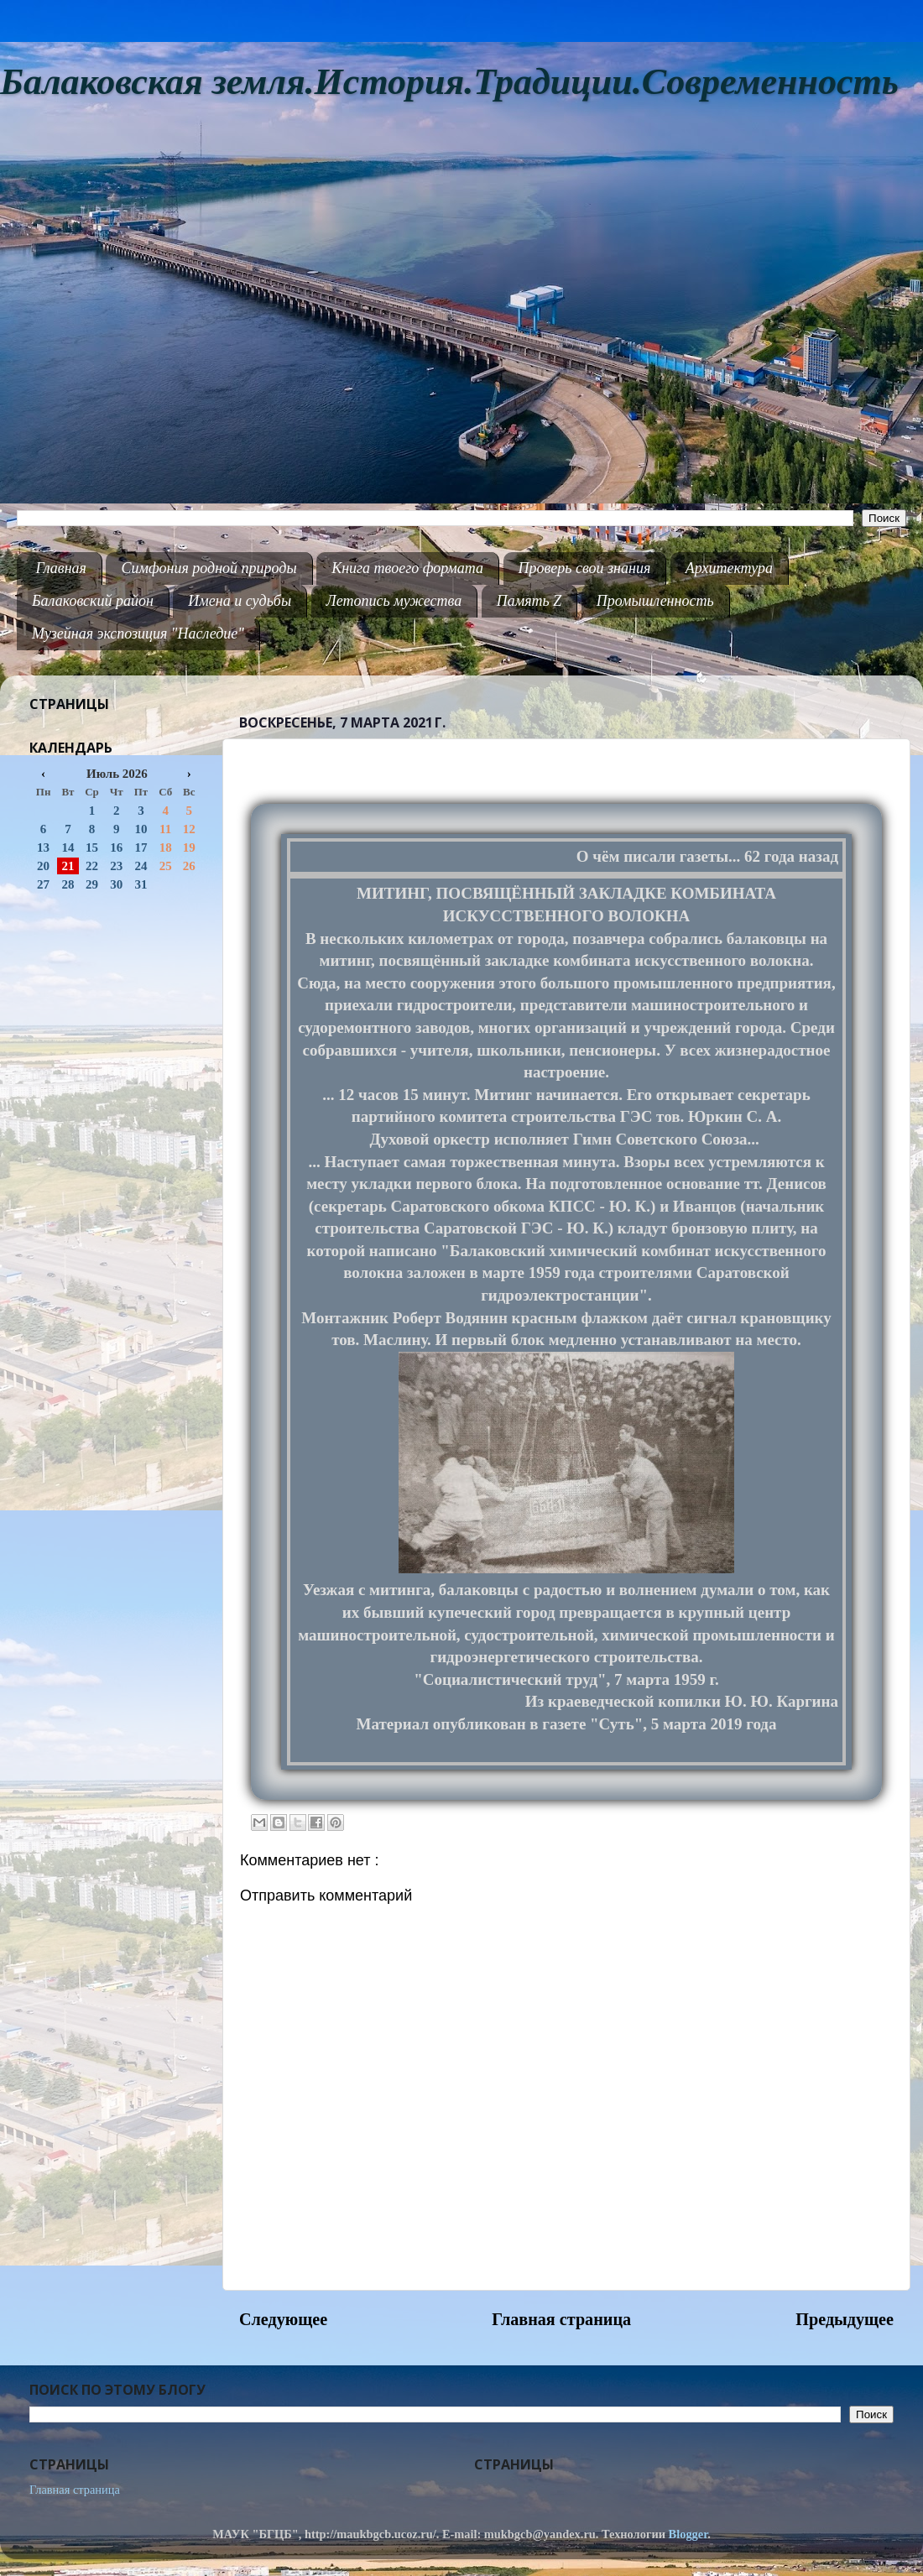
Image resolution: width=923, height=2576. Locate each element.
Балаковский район (93, 600)
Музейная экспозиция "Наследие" (138, 633)
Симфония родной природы (208, 568)
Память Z (529, 600)
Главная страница (561, 2319)
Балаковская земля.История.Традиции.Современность (449, 81)
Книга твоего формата (407, 568)
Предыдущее (844, 2319)
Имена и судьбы (239, 600)
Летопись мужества (394, 600)
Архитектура (729, 568)
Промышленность (655, 600)
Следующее (283, 2319)
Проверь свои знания (585, 568)
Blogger (688, 2534)
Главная (61, 568)
